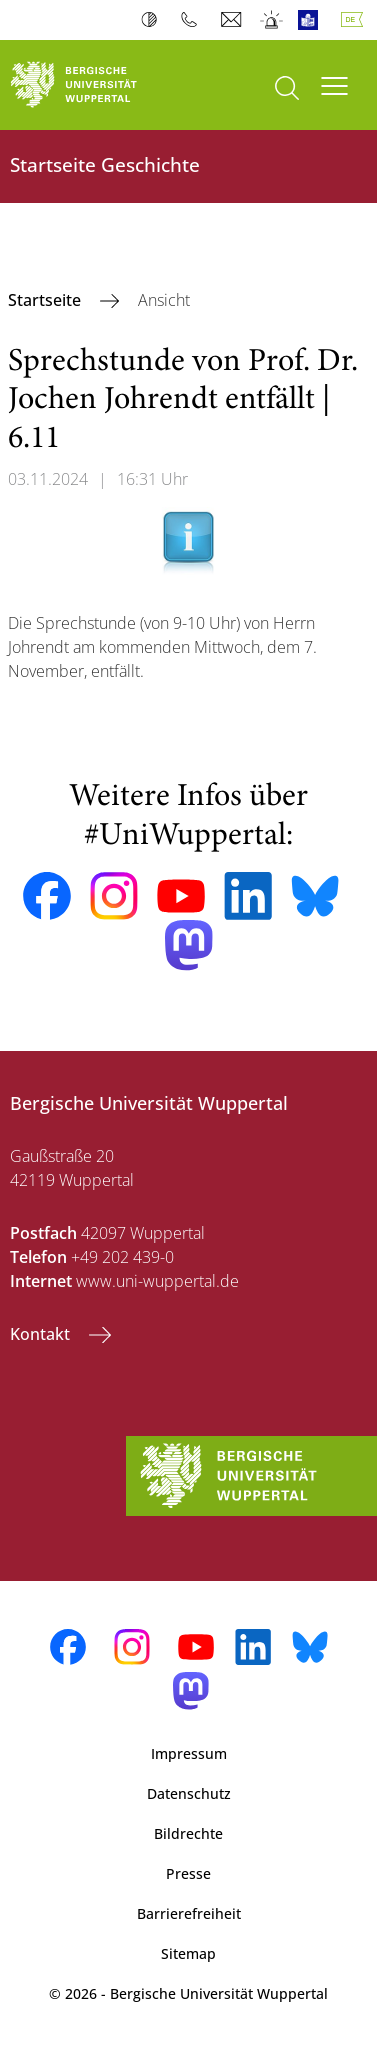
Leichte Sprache (312, 20)
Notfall (272, 20)
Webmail (233, 20)
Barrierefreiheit (189, 1913)
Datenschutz (189, 1793)
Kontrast (153, 20)
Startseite (46, 300)
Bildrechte (188, 1833)
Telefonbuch (193, 20)
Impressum (189, 1753)
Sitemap (188, 1953)
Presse (188, 1873)
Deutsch (356, 20)
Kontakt (42, 1334)
